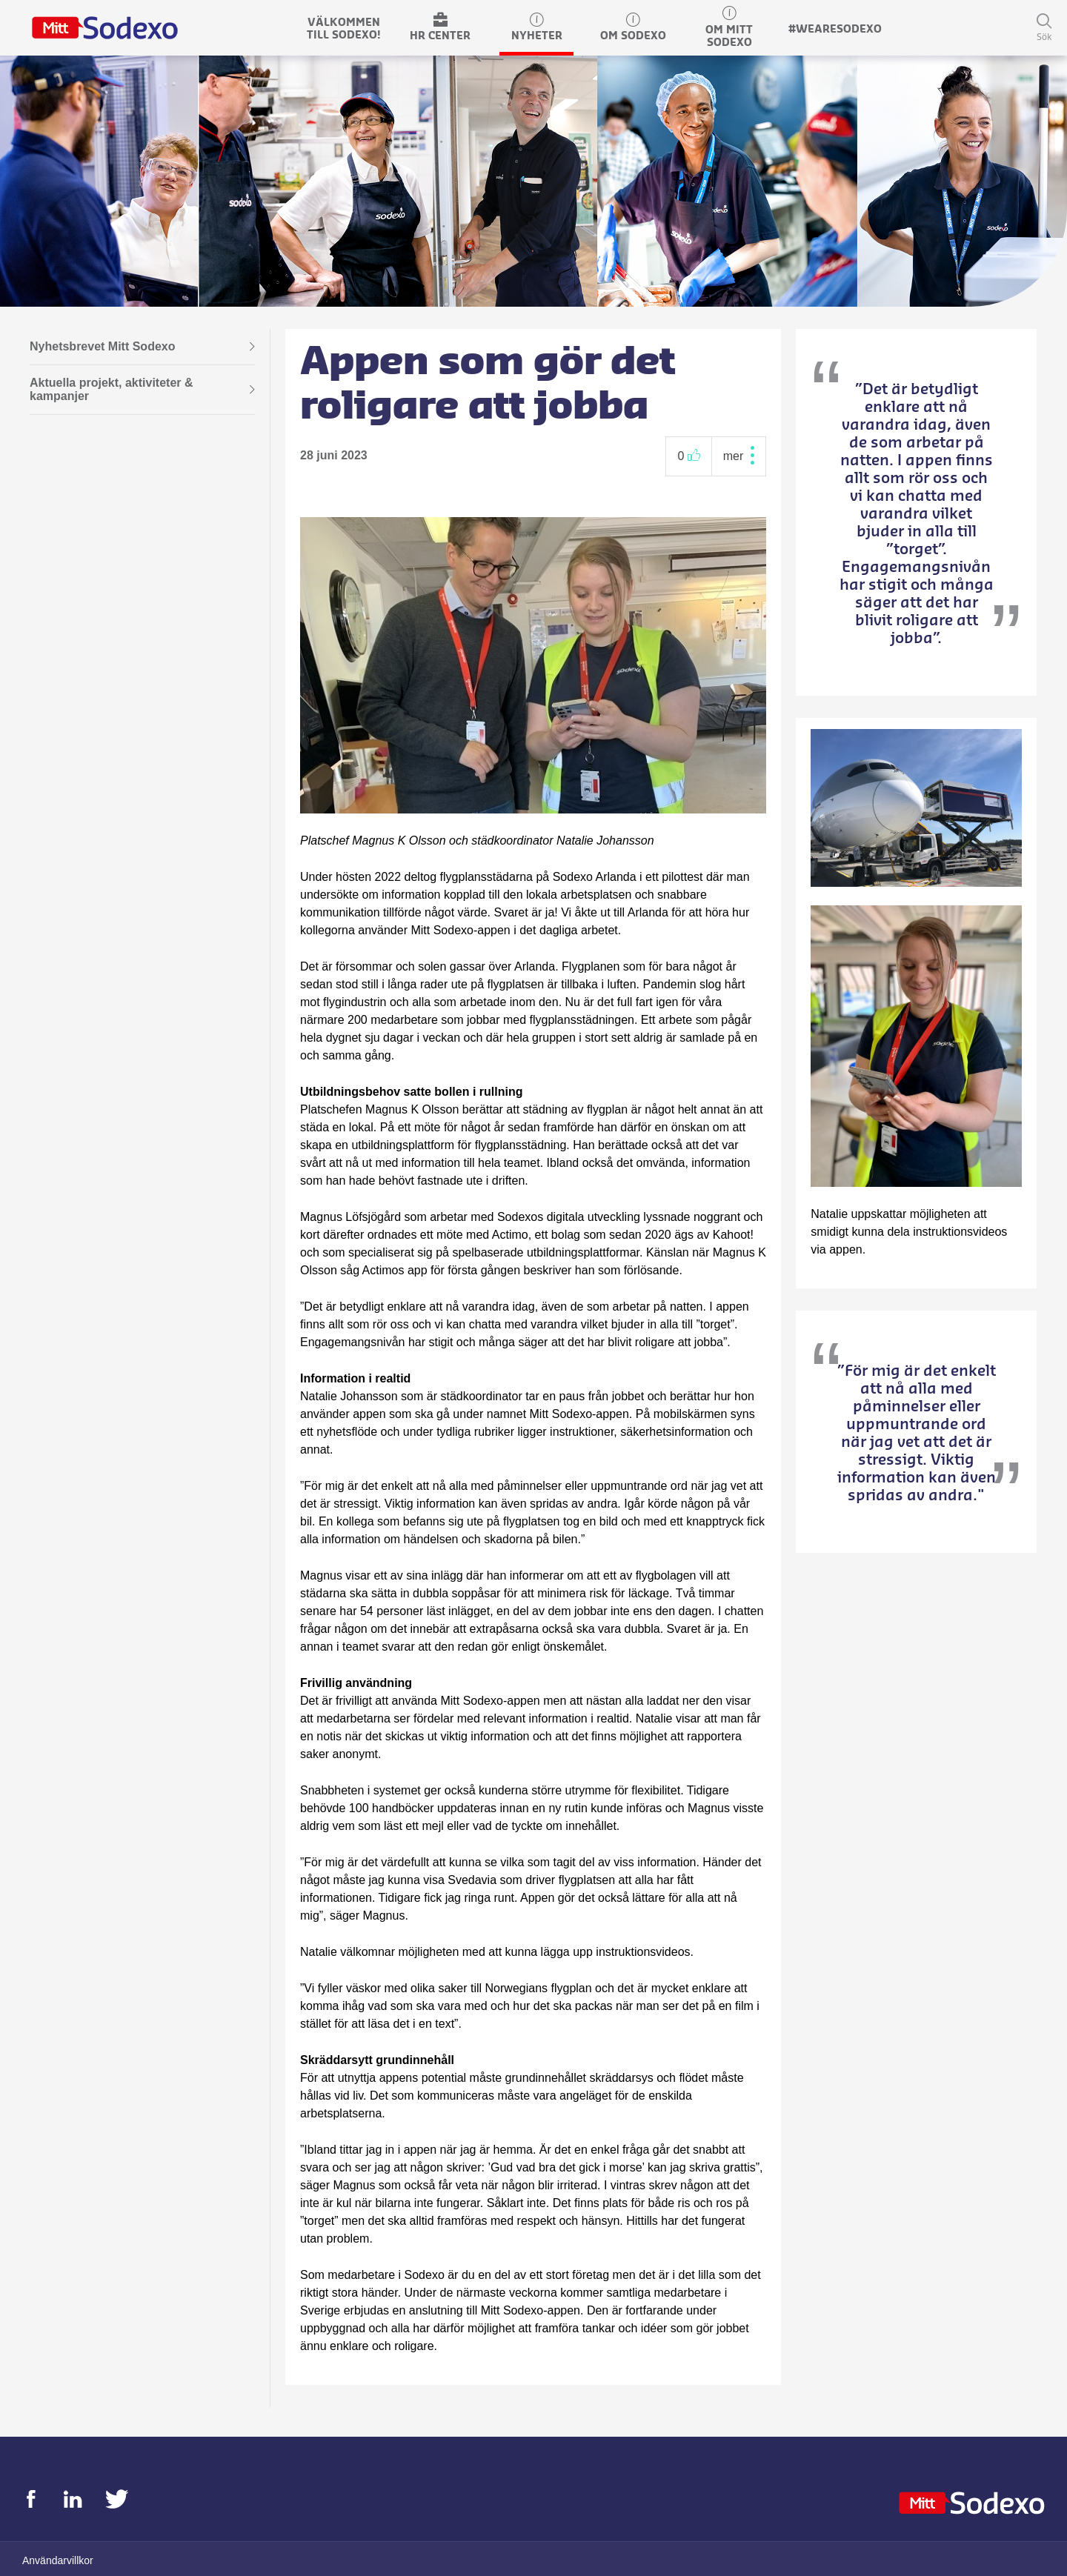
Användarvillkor (57, 2560)
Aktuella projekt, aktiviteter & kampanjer (142, 389)
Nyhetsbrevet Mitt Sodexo (142, 347)
